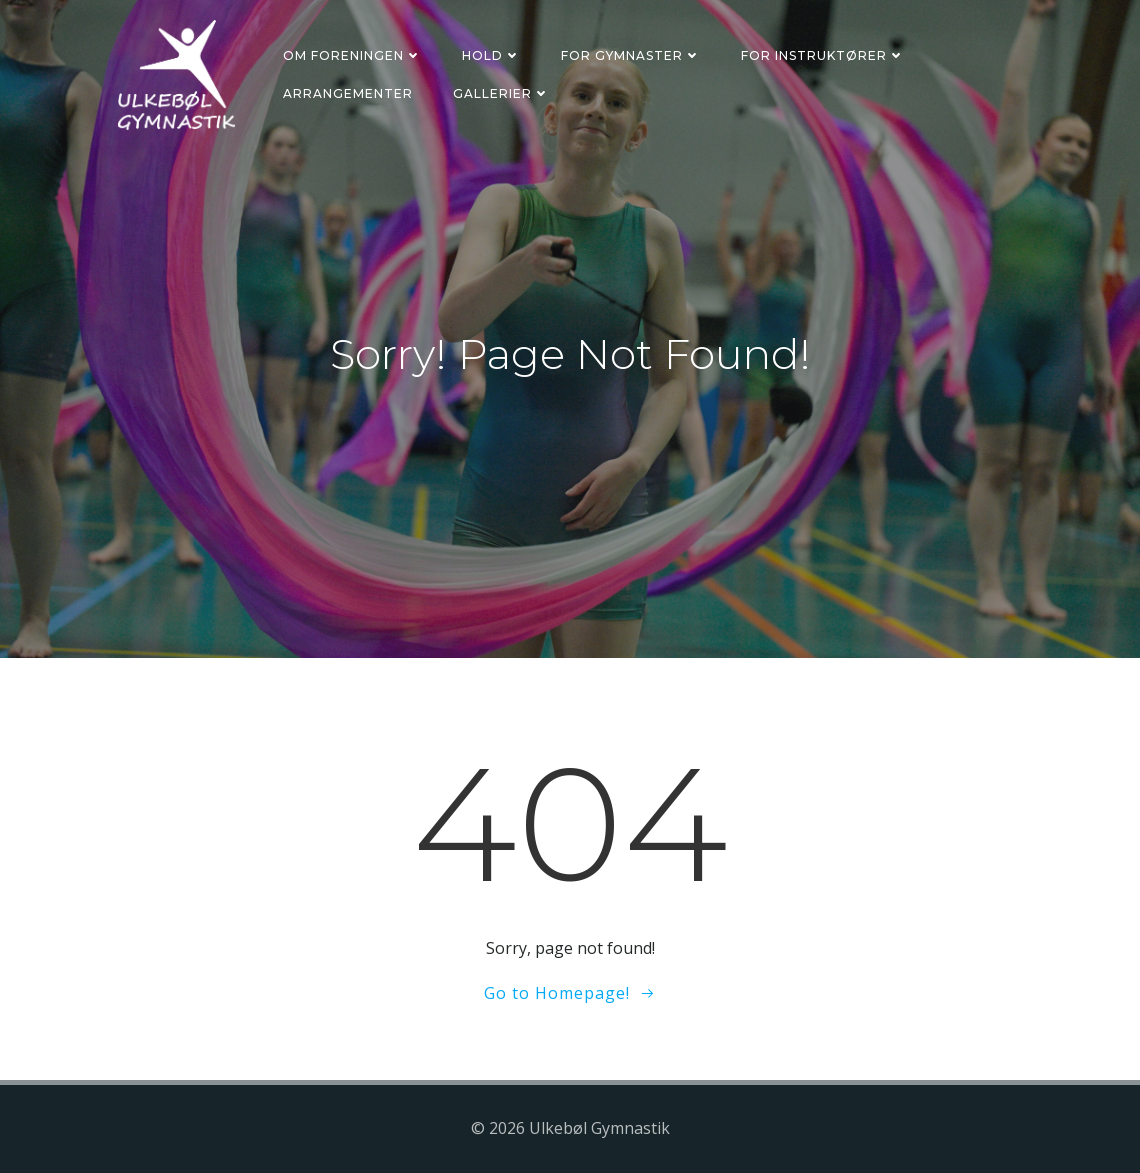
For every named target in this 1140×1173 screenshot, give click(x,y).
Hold (491, 55)
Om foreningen (352, 55)
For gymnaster (631, 55)
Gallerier (501, 93)
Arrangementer (348, 93)
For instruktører (823, 55)
